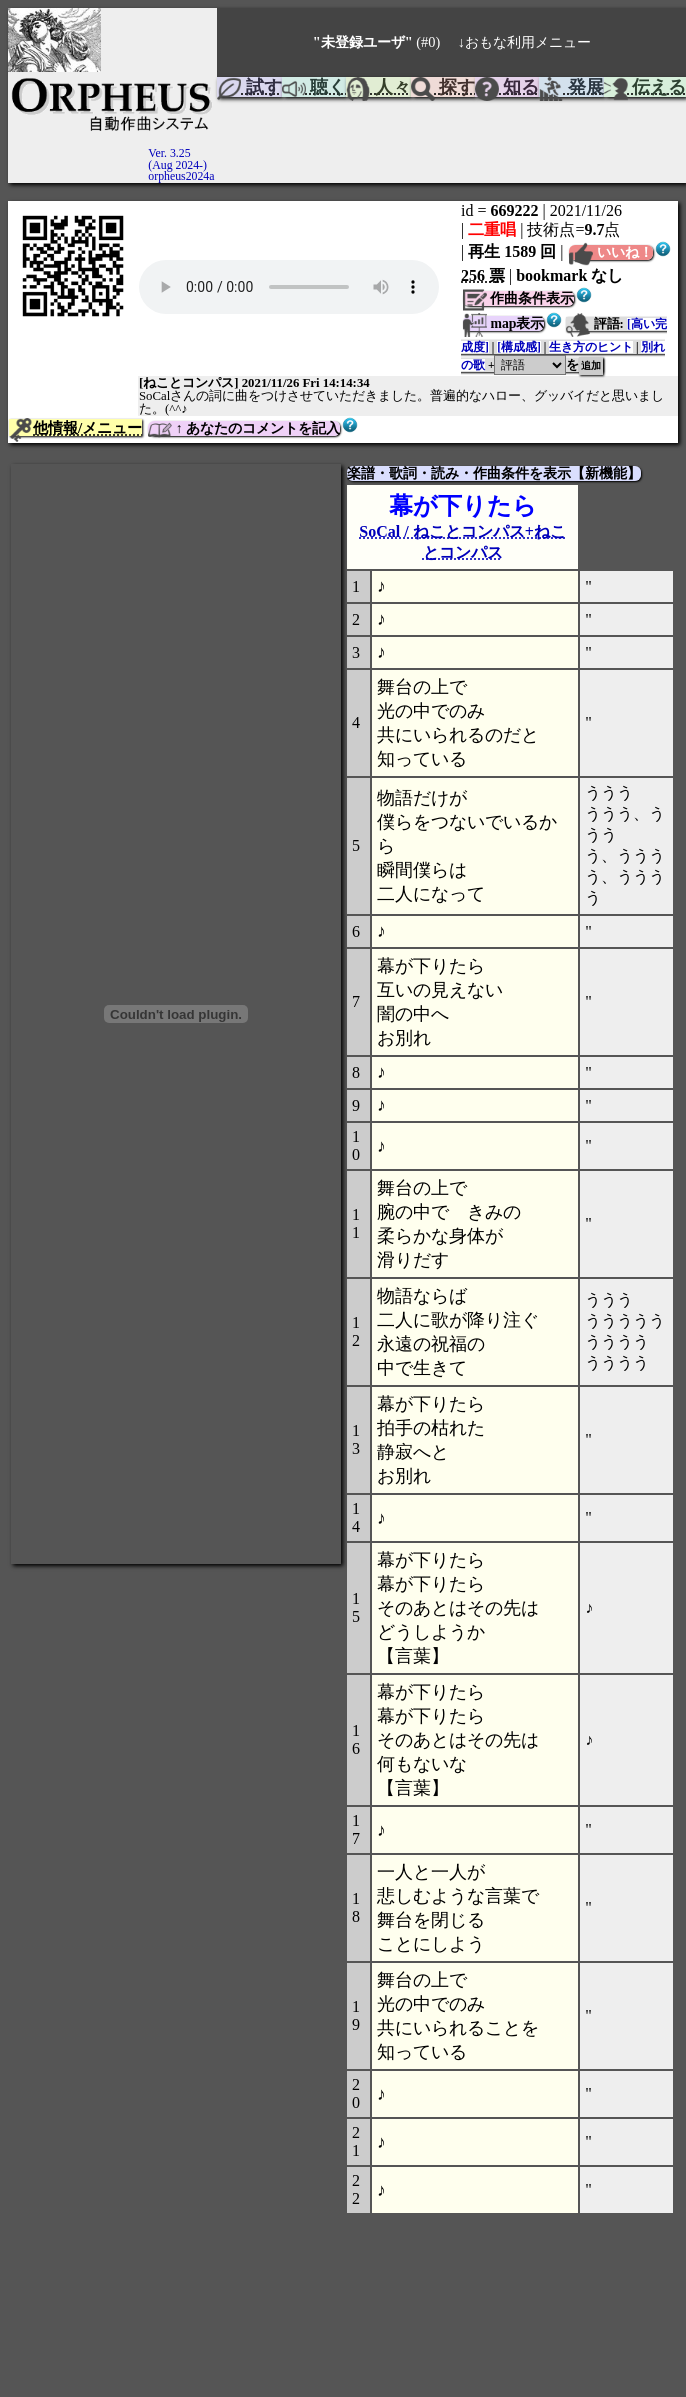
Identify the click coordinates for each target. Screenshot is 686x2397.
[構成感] (519, 347)
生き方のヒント (591, 347)
